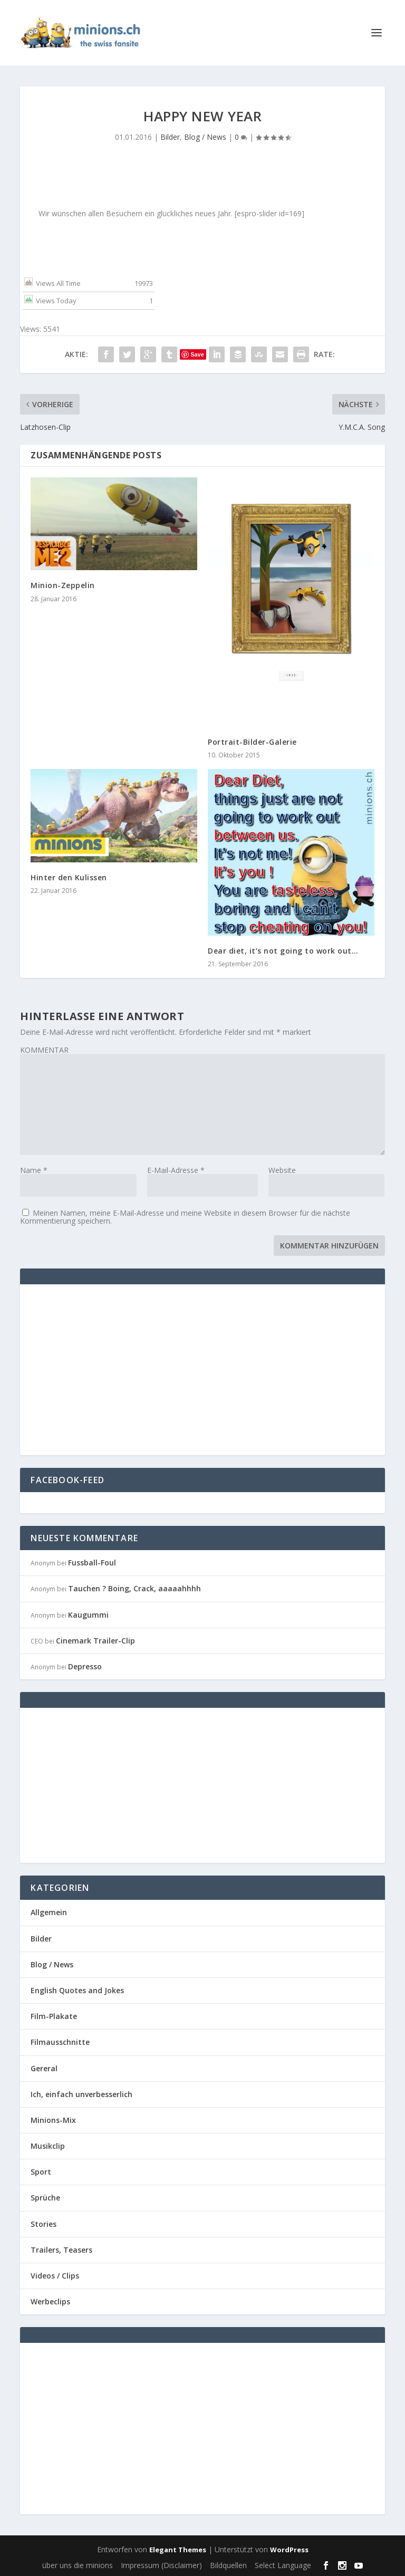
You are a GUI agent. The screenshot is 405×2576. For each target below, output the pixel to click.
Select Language (283, 2565)
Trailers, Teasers (61, 2250)
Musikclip (48, 2146)
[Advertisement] (119, 1369)
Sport (41, 2172)
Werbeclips (50, 2301)
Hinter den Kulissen (69, 877)
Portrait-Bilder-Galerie (252, 742)
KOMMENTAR (44, 1050)
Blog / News (205, 137)
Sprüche (45, 2198)
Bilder (170, 137)
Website (282, 1170)
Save (197, 354)
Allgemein (49, 1912)
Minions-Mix (53, 2120)
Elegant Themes (177, 2549)
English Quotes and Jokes (77, 1990)
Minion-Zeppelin (63, 585)
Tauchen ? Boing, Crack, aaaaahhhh (134, 1588)
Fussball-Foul (92, 1563)
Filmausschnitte (60, 2042)
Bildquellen (228, 2565)
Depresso (85, 1666)
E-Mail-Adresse (176, 1170)
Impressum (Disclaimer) (161, 2565)
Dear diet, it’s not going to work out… (283, 951)
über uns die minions (77, 2565)
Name (33, 1170)
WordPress (289, 2549)
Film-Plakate (54, 2016)
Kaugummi (88, 1615)
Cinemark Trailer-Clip (95, 1641)
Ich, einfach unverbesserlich (81, 2094)
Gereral (44, 2068)
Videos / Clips (55, 2276)
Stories (43, 2224)
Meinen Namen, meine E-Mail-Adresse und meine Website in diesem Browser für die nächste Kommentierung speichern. (185, 1217)
